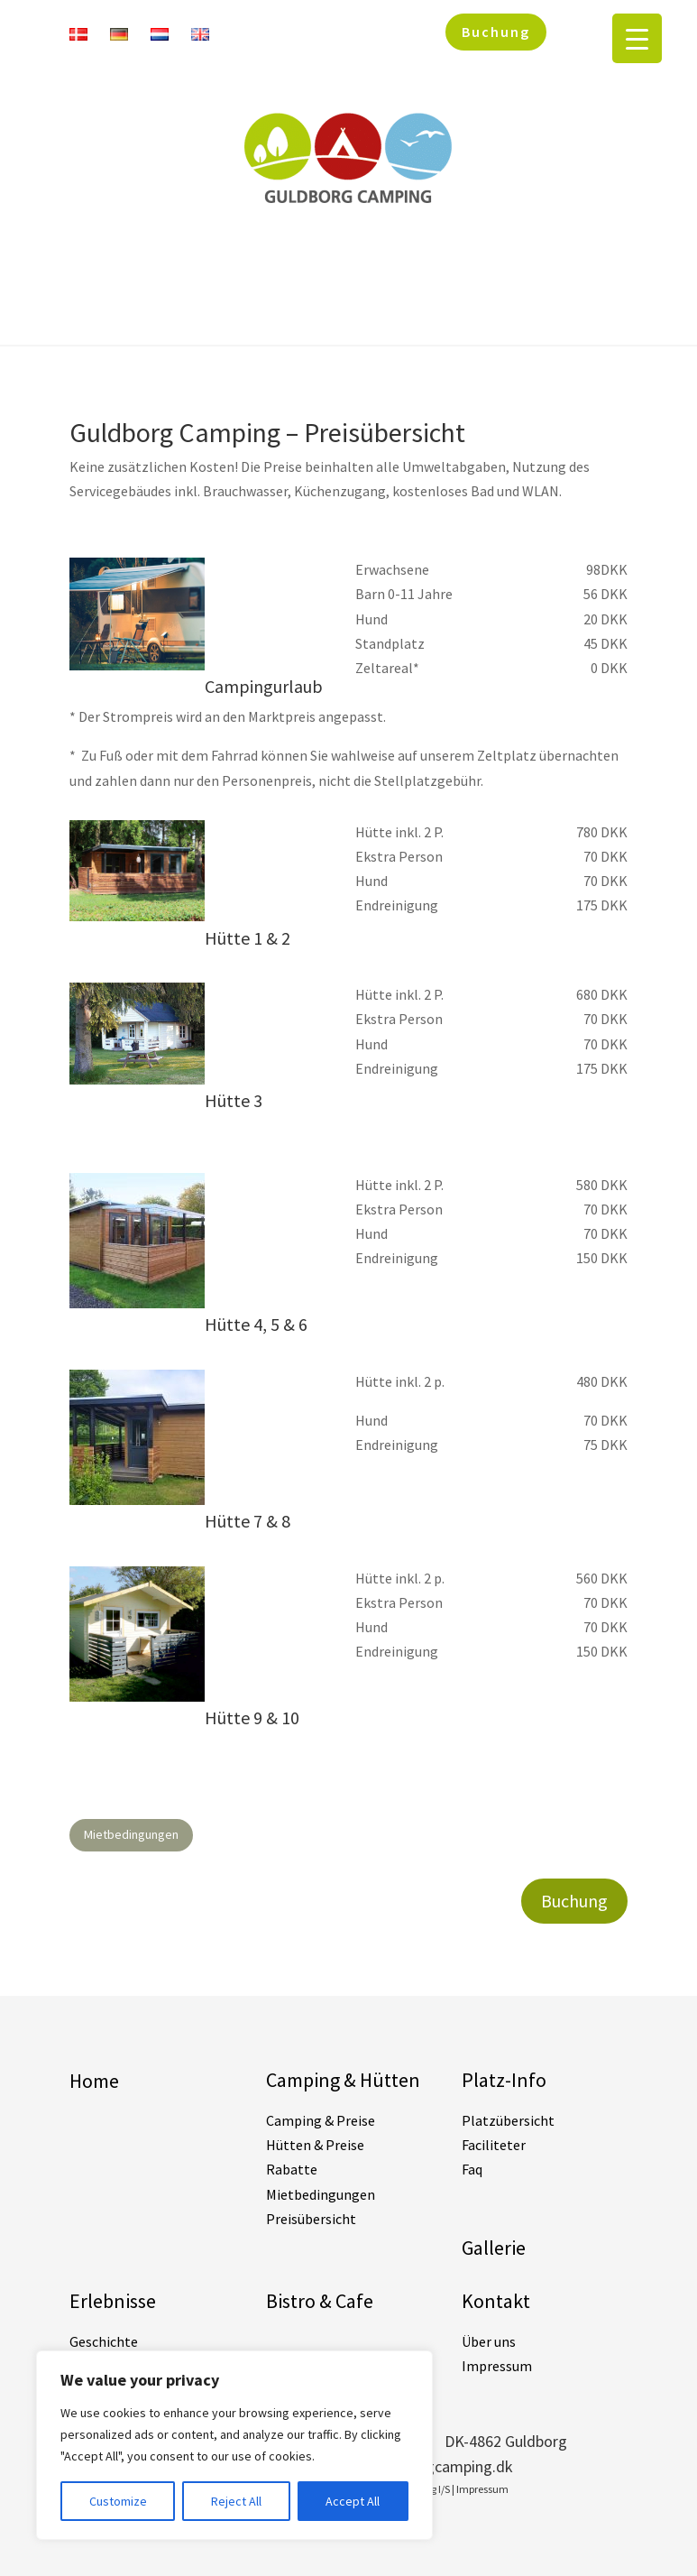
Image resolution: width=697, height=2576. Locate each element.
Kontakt (496, 2300)
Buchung (496, 32)
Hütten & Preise (315, 2145)
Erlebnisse (112, 2300)
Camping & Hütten (343, 2079)
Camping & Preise (320, 2120)
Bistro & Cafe (319, 2300)
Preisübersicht (311, 2219)
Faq (472, 2169)
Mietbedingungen (131, 1834)
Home (94, 2080)
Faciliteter (494, 2145)
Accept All (353, 2501)
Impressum (497, 2366)
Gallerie (494, 2247)
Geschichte (103, 2341)
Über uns (489, 2341)
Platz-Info (504, 2079)
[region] (234, 2445)
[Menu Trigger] (637, 38)
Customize (118, 2501)
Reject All (236, 2501)
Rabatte (291, 2169)
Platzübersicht (508, 2120)
